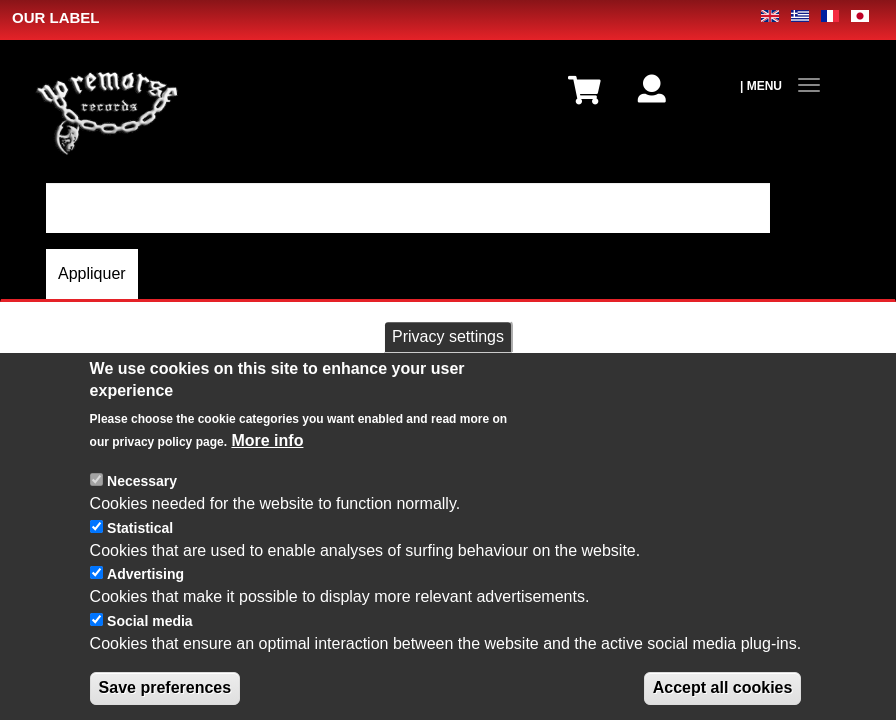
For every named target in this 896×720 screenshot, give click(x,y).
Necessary (142, 500)
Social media (150, 640)
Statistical (140, 547)
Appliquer (92, 273)
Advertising (145, 594)
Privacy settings (448, 355)
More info (267, 459)
